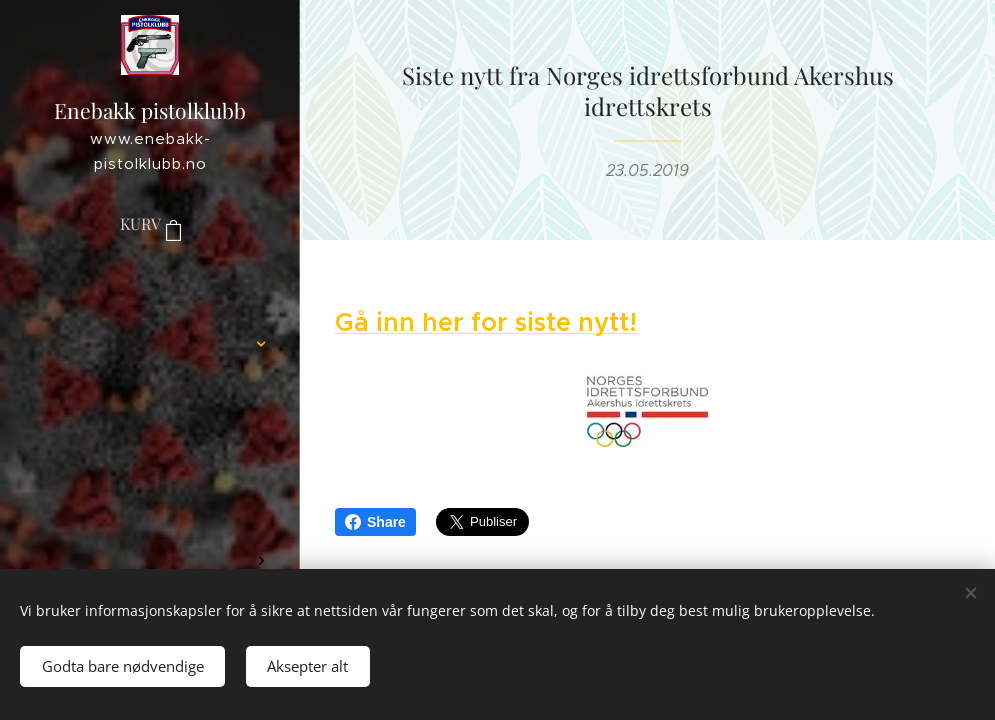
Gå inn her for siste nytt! (486, 322)
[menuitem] (150, 284)
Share (375, 522)
